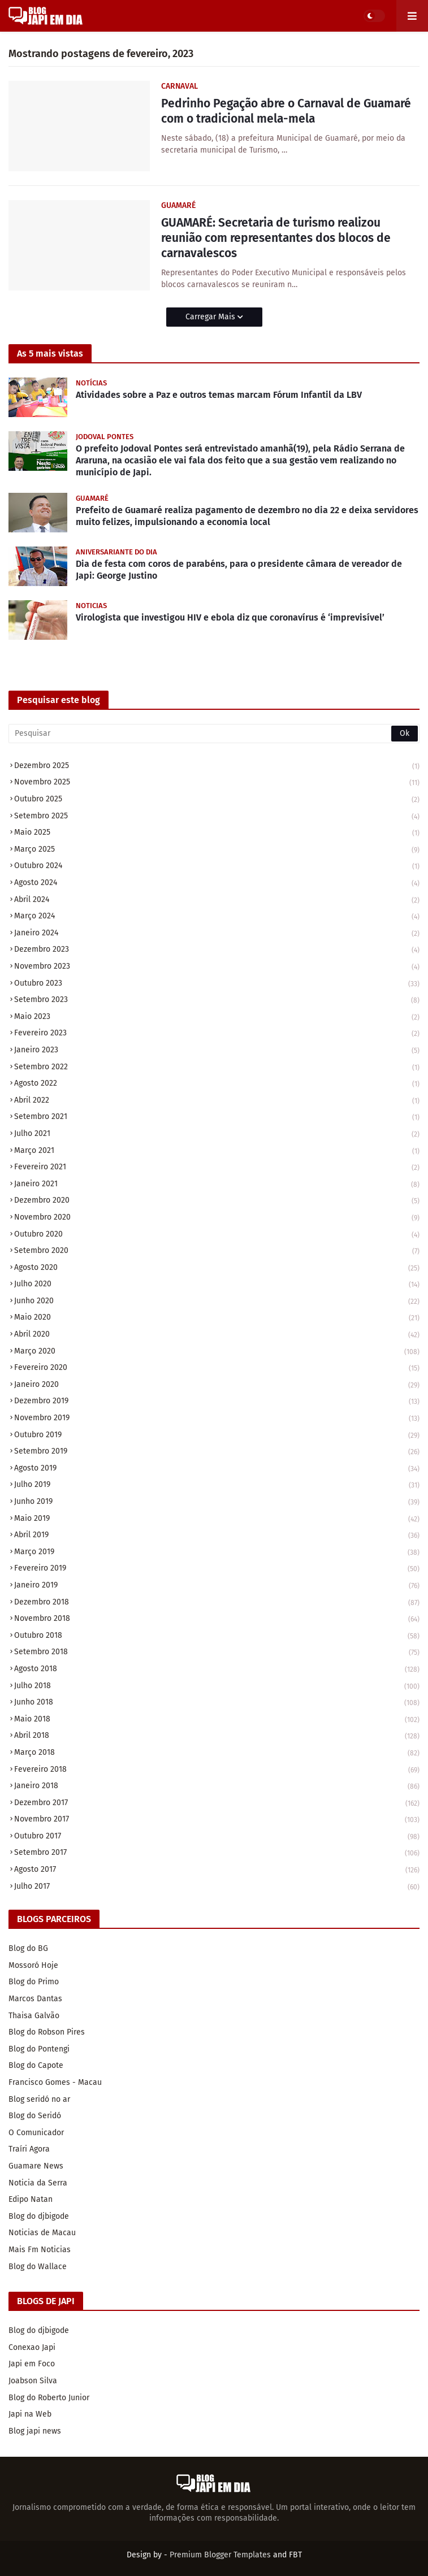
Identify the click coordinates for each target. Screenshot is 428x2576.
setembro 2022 (217, 1068)
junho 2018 (217, 1703)
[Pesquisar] (214, 733)
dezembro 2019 (217, 1402)
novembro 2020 (217, 1218)
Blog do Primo (33, 1982)
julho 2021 (217, 1134)
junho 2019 (217, 1502)
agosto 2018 (217, 1670)
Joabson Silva (32, 2381)
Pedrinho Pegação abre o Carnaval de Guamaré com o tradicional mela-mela (286, 111)
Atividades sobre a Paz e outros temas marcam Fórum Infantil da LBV (219, 394)
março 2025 (217, 850)
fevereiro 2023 (217, 1034)
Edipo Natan (30, 2199)
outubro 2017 (217, 1837)
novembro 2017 (217, 1820)
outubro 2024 (217, 867)
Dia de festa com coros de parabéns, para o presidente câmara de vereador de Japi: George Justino (239, 569)
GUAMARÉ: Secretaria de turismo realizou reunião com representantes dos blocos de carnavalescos (276, 238)
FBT (295, 2555)
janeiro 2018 (217, 1787)
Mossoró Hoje (33, 1965)
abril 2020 (217, 1335)
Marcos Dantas (35, 1998)
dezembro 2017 (217, 1804)
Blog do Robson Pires (46, 2032)
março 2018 (217, 1753)
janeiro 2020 (217, 1385)
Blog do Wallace (37, 2266)
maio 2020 (217, 1318)
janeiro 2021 (217, 1185)
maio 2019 (217, 1519)
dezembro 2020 (217, 1201)
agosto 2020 (217, 1268)
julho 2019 (217, 1485)
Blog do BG (28, 1948)
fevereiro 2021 (217, 1168)
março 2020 (217, 1352)
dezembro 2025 (217, 767)
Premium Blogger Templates (220, 2555)
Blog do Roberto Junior (48, 2397)
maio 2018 (217, 1720)
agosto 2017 (217, 1870)
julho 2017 (217, 1886)
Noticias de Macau (42, 2232)
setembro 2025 (217, 817)
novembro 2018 (217, 1619)
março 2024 (217, 917)
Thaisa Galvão (33, 2015)
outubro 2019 (217, 1436)
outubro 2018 (217, 1636)
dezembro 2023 (217, 950)
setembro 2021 (217, 1118)
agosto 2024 (217, 884)
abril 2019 (217, 1536)
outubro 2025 (217, 800)
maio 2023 (217, 1018)
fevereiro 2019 (217, 1569)
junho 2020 (217, 1302)
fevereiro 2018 (217, 1770)
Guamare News (35, 2166)
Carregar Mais (211, 317)
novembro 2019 (217, 1419)
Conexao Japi (31, 2347)
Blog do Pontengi (39, 2049)
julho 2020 (217, 1285)
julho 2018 (217, 1687)
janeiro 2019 (217, 1586)
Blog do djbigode (38, 2216)
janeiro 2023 (217, 1051)
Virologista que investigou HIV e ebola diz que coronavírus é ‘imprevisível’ (230, 617)
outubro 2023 (217, 984)
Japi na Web (29, 2414)
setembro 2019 (217, 1452)
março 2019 (217, 1553)
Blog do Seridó (34, 2115)
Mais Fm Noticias (39, 2249)
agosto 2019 (217, 1469)
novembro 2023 (217, 967)
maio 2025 (217, 833)
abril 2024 (217, 901)
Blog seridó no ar (39, 2099)
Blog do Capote (35, 2065)
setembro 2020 (217, 1251)
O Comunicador (36, 2132)
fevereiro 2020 (217, 1368)
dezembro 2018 (217, 1603)
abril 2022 (217, 1101)
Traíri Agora (29, 2149)
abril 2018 (217, 1736)
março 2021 (217, 1151)
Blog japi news (34, 2431)
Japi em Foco (31, 2364)
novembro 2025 (217, 783)
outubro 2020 (217, 1235)
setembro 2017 (217, 1853)
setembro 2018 (217, 1653)
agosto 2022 (217, 1084)
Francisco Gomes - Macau (55, 2082)
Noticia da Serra (37, 2183)
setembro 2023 (217, 1001)
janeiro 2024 (217, 934)
